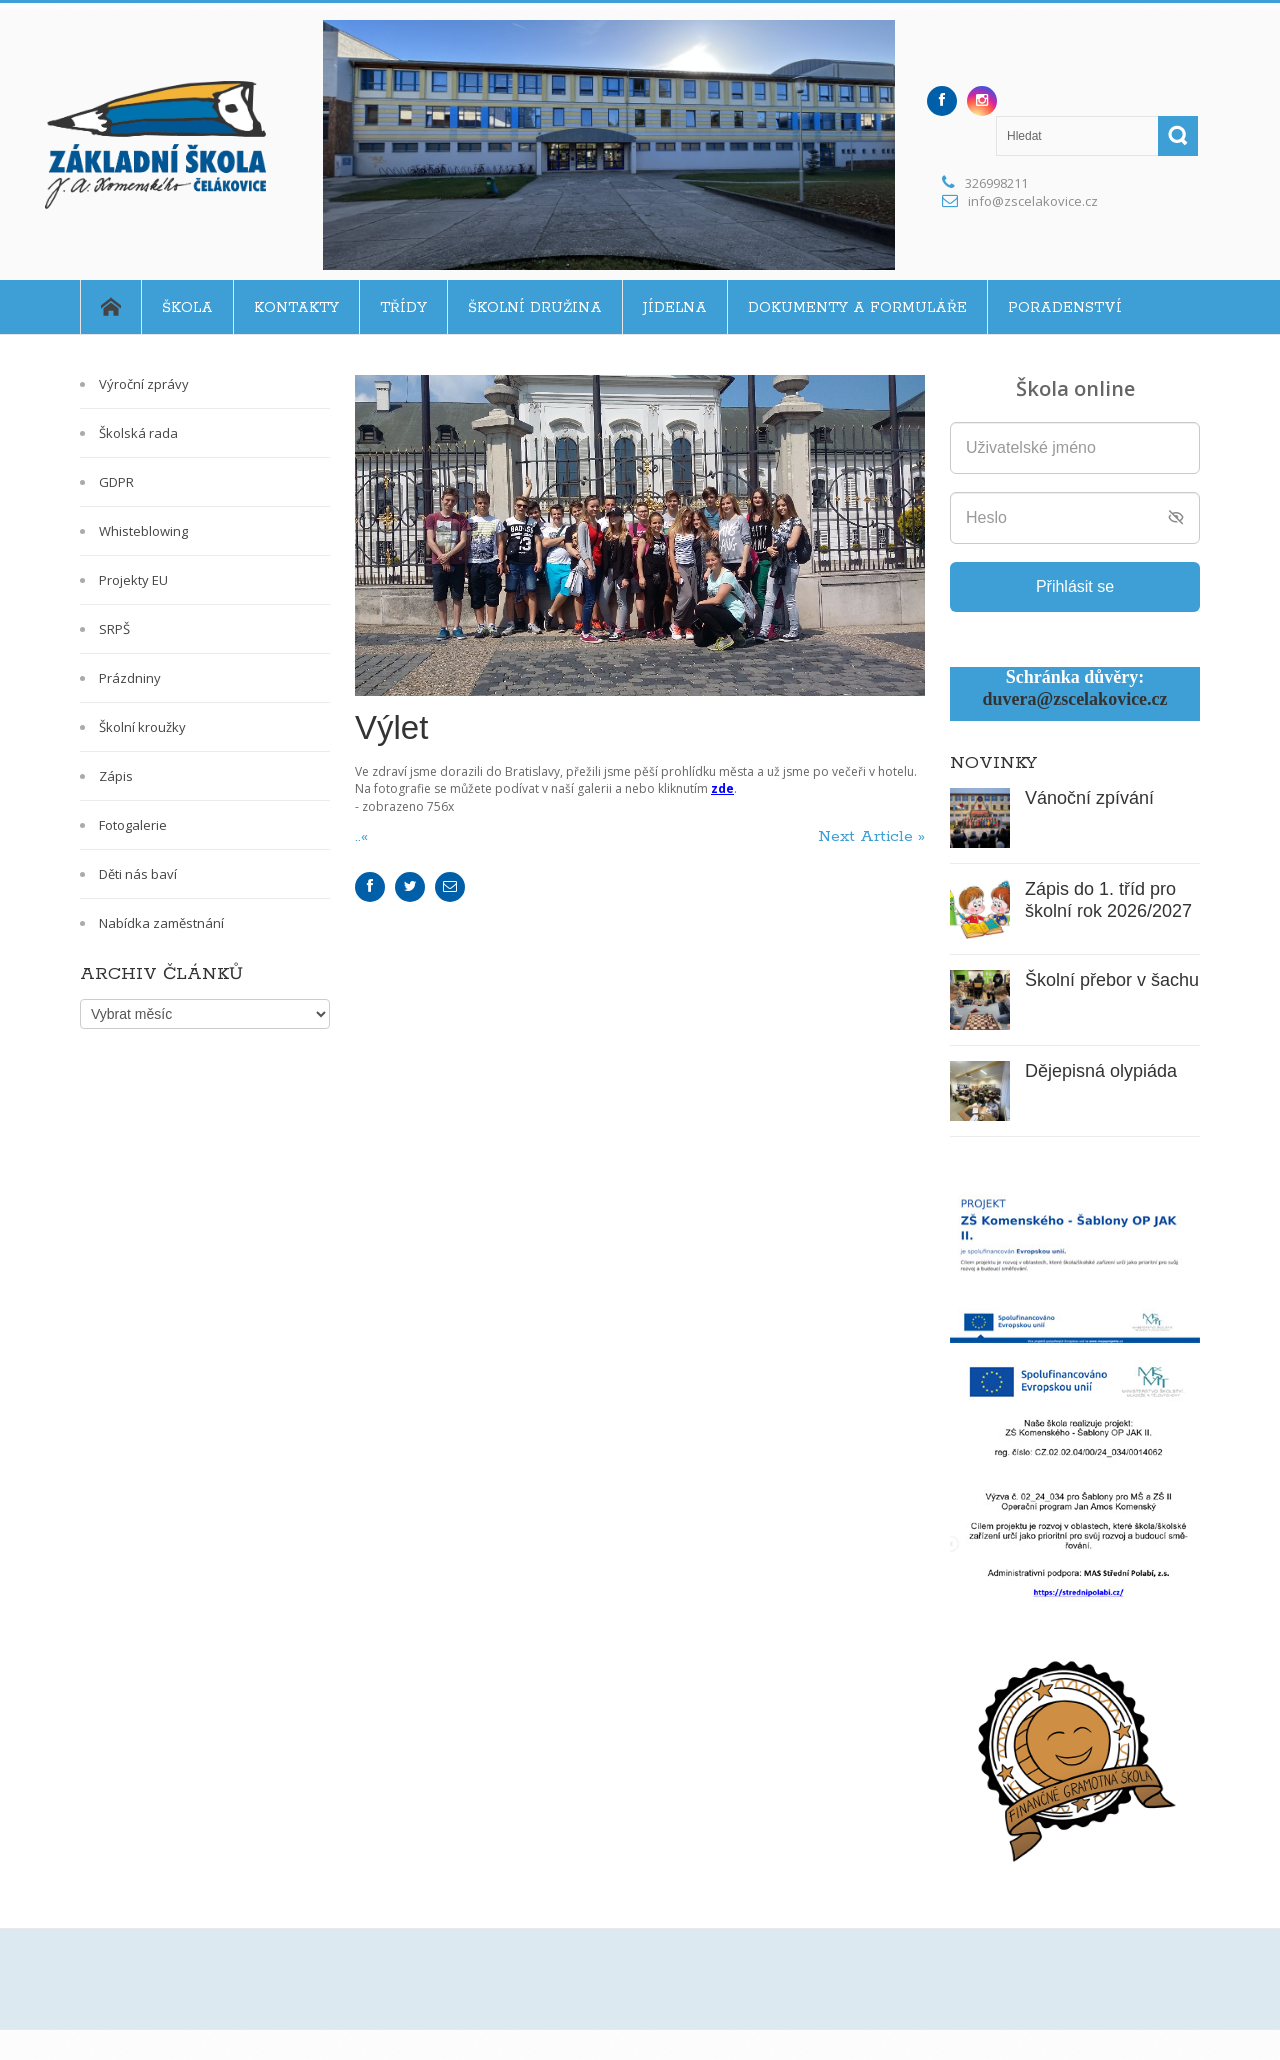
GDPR (116, 482)
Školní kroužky (142, 727)
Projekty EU (133, 580)
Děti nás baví (138, 874)
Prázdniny (130, 678)
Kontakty (296, 308)
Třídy (403, 308)
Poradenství (1065, 308)
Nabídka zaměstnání (161, 923)
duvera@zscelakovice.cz (1074, 699)
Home (110, 307)
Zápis (116, 776)
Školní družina (535, 308)
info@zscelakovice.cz (1033, 201)
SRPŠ (114, 629)
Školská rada (138, 433)
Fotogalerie (133, 825)
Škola (187, 308)
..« (364, 836)
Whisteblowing (143, 531)
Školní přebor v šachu (1112, 980)
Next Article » (871, 836)
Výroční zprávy (144, 384)
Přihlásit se (1075, 586)
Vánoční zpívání (1089, 798)
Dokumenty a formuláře (857, 308)
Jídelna (675, 308)
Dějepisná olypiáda (1101, 1071)
